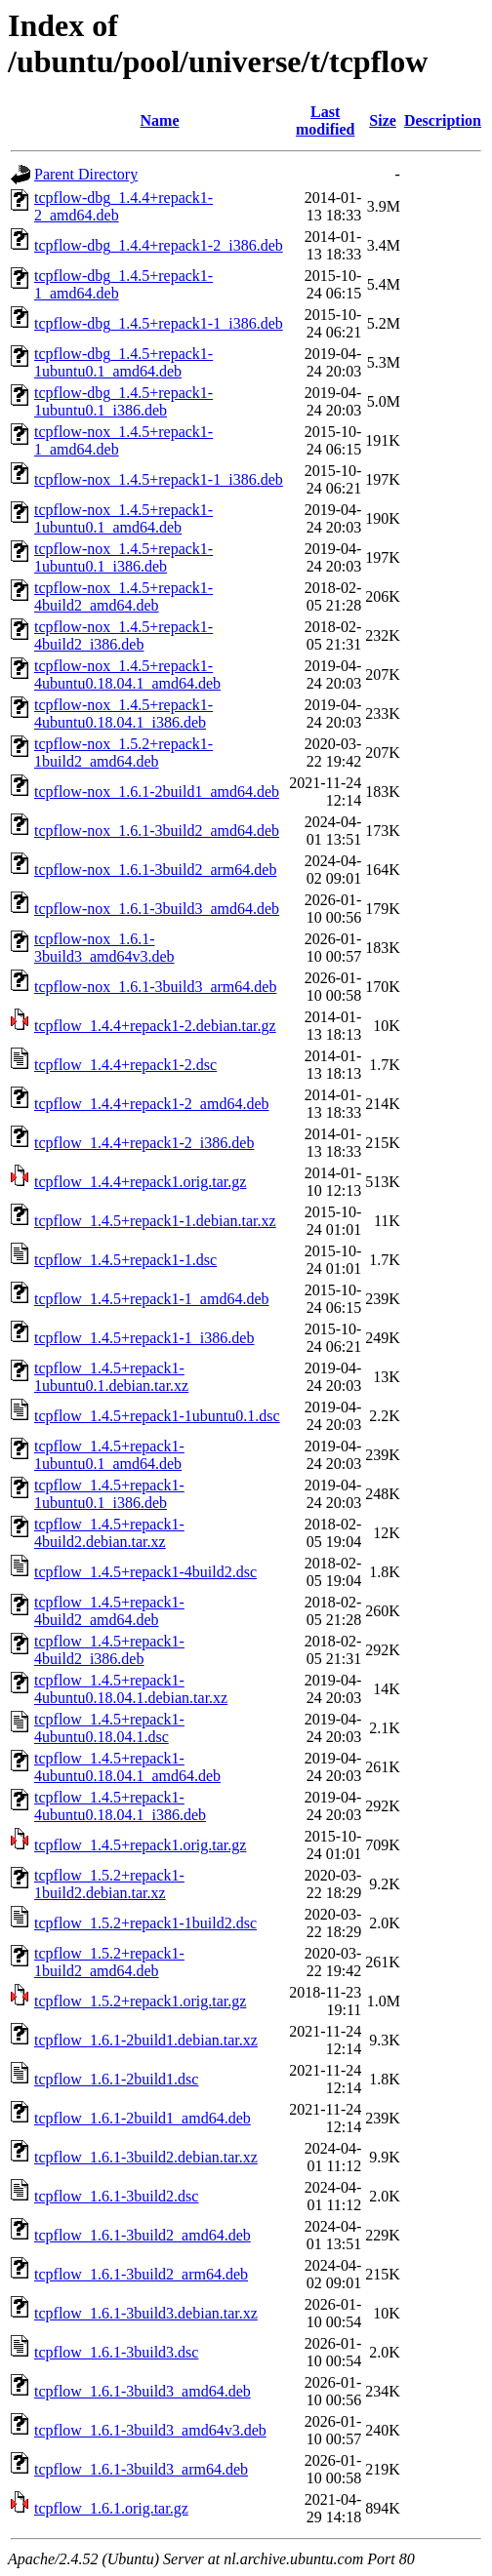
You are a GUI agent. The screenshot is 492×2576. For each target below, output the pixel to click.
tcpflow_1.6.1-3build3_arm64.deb (141, 2469)
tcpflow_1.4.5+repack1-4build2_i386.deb (109, 1650)
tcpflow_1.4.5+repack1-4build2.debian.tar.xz (109, 1533)
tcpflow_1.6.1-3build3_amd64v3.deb (150, 2430)
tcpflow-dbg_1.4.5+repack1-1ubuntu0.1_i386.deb (123, 401)
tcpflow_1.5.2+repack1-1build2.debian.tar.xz (109, 1884)
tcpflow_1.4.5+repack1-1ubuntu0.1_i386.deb (109, 1494)
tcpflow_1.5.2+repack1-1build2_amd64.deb (109, 1962)
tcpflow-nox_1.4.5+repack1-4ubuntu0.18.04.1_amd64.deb (127, 674)
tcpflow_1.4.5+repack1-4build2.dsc (145, 1572)
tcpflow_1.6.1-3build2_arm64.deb (141, 2274)
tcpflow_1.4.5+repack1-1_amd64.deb (151, 1298)
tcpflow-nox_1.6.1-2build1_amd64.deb (156, 791)
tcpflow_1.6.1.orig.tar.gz (111, 2508)
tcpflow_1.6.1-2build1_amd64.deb (142, 2118)
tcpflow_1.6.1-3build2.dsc (116, 2196)
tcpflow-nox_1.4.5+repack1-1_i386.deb (158, 479)
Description (442, 120)
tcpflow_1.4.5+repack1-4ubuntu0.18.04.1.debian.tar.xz (130, 1689)
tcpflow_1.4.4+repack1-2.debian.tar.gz (155, 1025)
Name (160, 120)
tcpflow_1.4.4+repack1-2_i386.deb (144, 1142)
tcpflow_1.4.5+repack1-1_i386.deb (144, 1337)
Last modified (325, 120)
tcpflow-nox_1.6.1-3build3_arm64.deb (155, 986)
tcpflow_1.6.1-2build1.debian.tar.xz (146, 2040)
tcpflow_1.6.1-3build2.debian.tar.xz (146, 2157)
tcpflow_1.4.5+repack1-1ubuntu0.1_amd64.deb (109, 1455)
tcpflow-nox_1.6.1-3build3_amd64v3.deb (104, 948)
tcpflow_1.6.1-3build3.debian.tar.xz (146, 2313)
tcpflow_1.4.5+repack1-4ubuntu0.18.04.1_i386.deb (120, 1806)
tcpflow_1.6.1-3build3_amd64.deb (142, 2391)
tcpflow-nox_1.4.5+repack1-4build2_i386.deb (123, 635)
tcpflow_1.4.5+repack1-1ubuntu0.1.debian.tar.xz (111, 1377)
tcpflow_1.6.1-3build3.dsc (116, 2352)
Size (382, 120)
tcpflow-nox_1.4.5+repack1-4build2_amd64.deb (123, 596)
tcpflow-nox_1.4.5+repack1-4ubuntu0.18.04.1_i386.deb (123, 713)
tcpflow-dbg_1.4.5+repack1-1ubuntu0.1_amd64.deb (123, 362)
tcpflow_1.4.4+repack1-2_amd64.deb (151, 1103)
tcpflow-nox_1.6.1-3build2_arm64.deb (155, 869)
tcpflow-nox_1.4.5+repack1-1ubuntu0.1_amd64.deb (123, 518)
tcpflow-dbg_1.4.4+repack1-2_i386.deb (158, 245)
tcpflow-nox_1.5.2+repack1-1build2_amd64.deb (123, 752)
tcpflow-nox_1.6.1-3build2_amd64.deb (156, 830)
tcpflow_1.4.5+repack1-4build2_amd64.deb (109, 1611)
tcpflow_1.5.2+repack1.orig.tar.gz (140, 2001)
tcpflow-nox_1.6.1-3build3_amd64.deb (156, 908)
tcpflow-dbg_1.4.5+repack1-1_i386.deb (158, 323)
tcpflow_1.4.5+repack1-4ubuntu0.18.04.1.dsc (109, 1728)
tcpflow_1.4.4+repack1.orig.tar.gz (140, 1181)
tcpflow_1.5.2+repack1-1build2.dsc (145, 1923)
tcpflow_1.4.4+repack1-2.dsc (125, 1064)
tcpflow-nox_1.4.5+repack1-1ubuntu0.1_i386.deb (123, 557)
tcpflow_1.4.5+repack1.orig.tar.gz (140, 1845)
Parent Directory (86, 174)
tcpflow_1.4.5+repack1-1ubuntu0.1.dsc (157, 1415)
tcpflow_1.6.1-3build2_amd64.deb (142, 2235)
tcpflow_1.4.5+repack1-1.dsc (125, 1259)
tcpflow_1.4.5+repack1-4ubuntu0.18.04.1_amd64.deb (127, 1767)
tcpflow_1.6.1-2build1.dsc (116, 2079)
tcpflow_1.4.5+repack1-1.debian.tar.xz (155, 1220)
